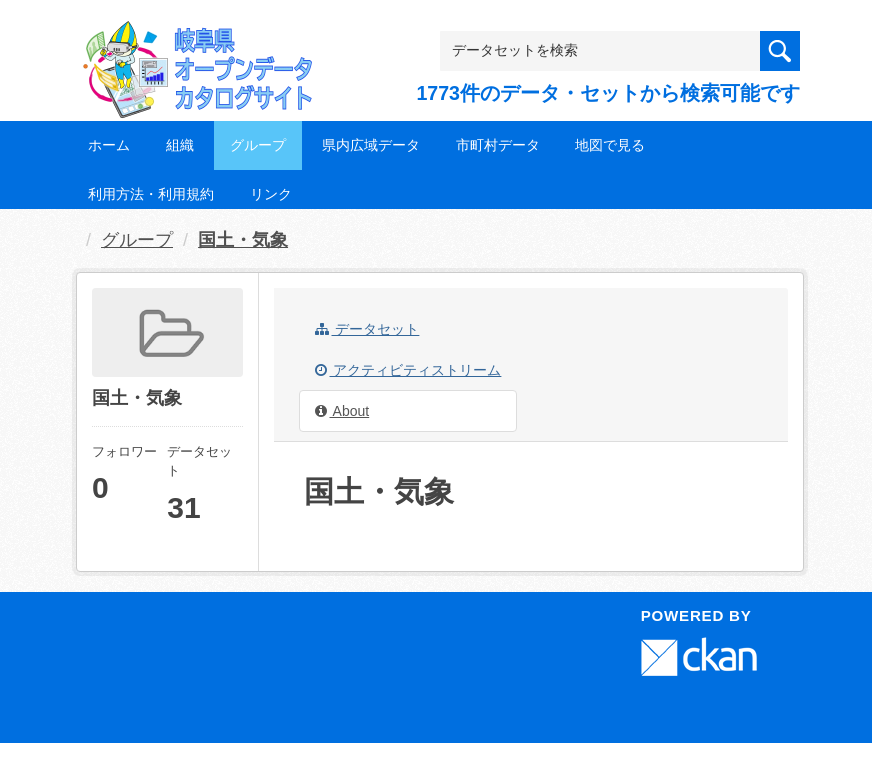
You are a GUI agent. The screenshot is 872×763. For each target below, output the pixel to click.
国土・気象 (243, 240)
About (342, 411)
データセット (367, 329)
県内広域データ (371, 145)
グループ (258, 145)
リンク (271, 194)
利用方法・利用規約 (151, 194)
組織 (180, 145)
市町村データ (498, 145)
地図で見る (610, 145)
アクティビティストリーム (408, 370)
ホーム (109, 145)
